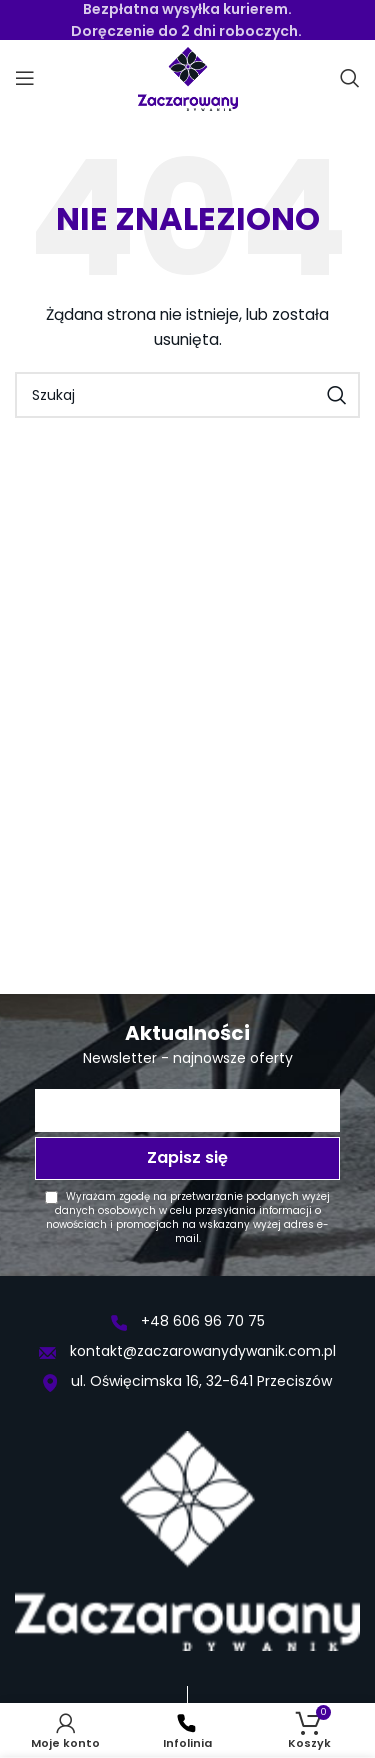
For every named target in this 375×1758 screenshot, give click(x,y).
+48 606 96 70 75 (188, 1321)
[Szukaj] (350, 78)
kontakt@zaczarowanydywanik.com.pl (187, 1351)
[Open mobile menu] (25, 78)
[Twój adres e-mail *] (187, 1110)
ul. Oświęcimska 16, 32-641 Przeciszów (187, 1381)
